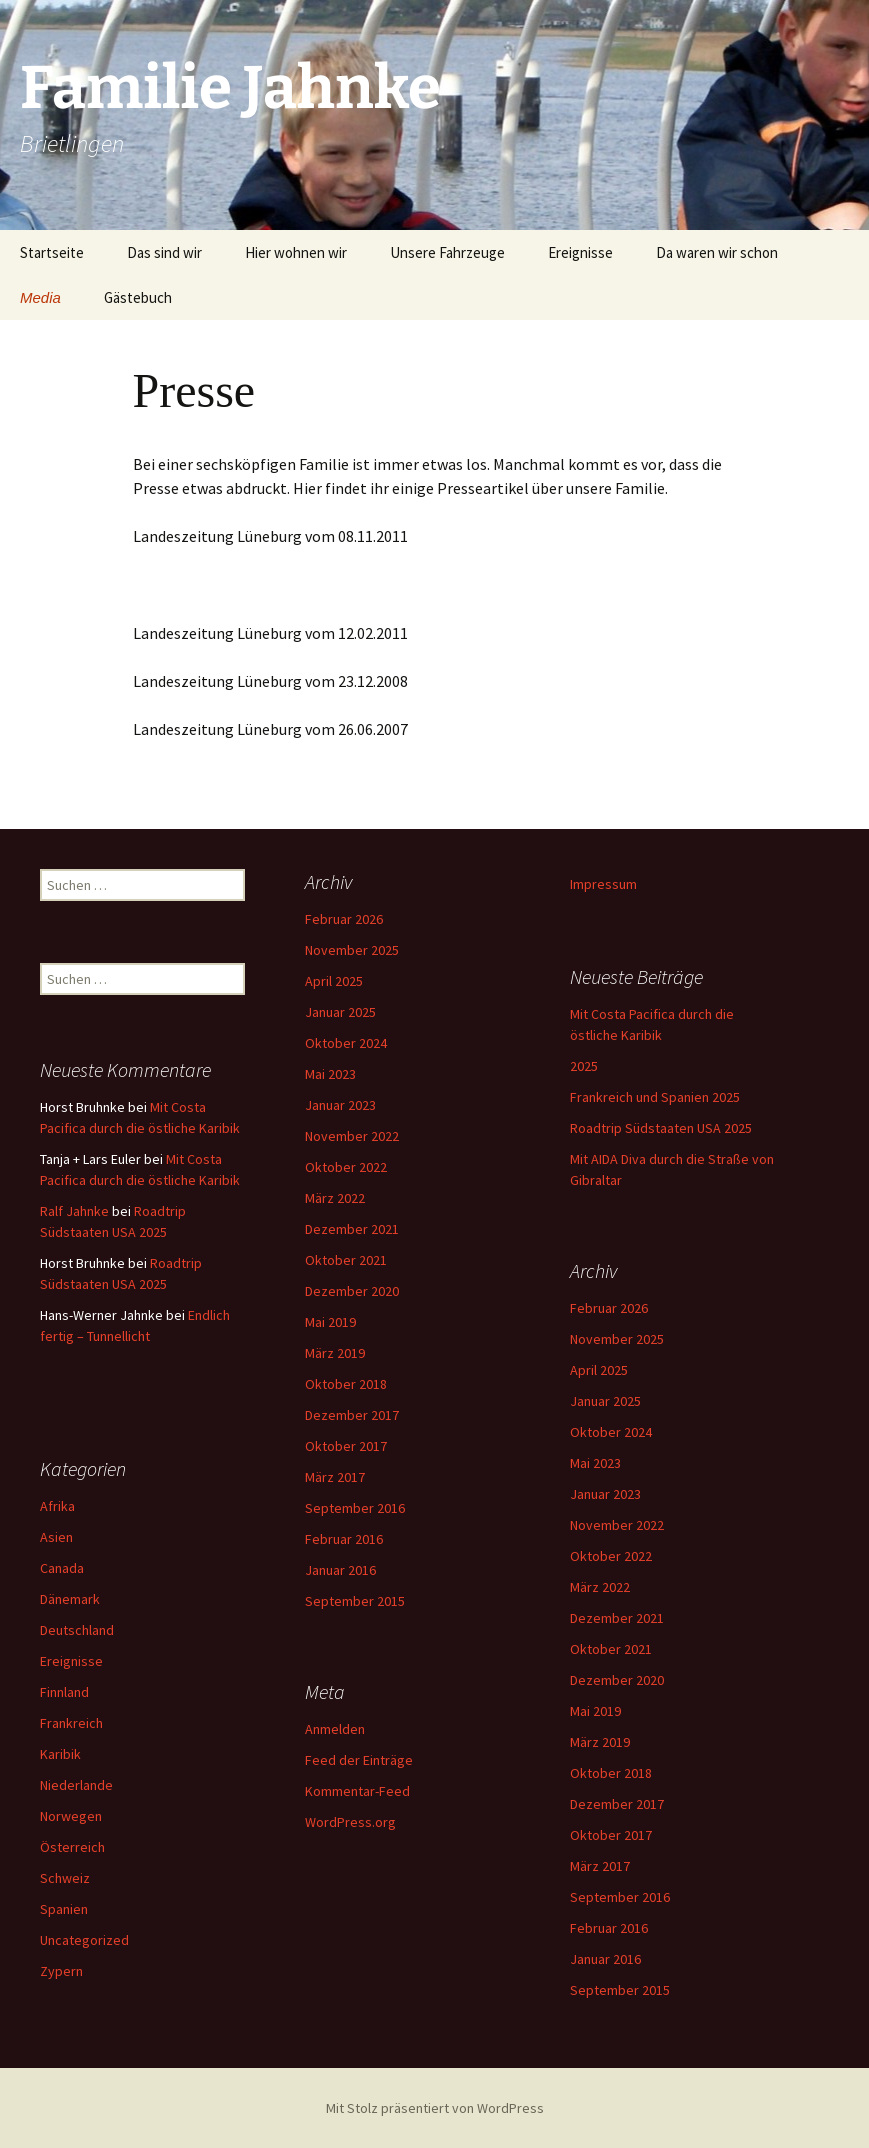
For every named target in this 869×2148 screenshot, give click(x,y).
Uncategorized (84, 1939)
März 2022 (335, 1197)
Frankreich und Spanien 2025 (655, 1096)
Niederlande (76, 1784)
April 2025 (334, 980)
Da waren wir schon (717, 252)
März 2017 (335, 1476)
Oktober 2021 (346, 1259)
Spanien (64, 1908)
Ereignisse (580, 252)
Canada (62, 1567)
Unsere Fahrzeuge (447, 252)
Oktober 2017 (346, 1445)
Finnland (64, 1691)
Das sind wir (164, 252)
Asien (56, 1536)
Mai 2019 (330, 1321)
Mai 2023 (330, 1073)
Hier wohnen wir (296, 252)
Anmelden (335, 1728)
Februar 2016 (344, 1538)
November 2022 (352, 1135)
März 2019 (335, 1352)
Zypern (61, 1970)
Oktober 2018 (346, 1383)
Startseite (52, 252)
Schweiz (65, 1877)
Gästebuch (138, 297)
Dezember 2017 (352, 1414)
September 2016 (355, 1507)
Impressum (603, 883)
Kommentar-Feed (357, 1790)
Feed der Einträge (359, 1759)
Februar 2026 (344, 918)
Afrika (57, 1505)
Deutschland (77, 1629)
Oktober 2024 (346, 1042)
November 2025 (352, 949)
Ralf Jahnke (74, 1210)
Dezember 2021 (352, 1228)
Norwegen (71, 1815)
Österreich (72, 1846)
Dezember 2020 (352, 1290)
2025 (584, 1065)
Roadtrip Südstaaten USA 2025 (661, 1127)
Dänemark (70, 1598)
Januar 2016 (340, 1569)
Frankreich (71, 1722)
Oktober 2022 (346, 1166)
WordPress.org (350, 1821)
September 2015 (355, 1600)
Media (40, 297)
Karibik (60, 1753)
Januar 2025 (340, 1011)
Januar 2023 (340, 1104)
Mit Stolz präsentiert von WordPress (435, 2107)
